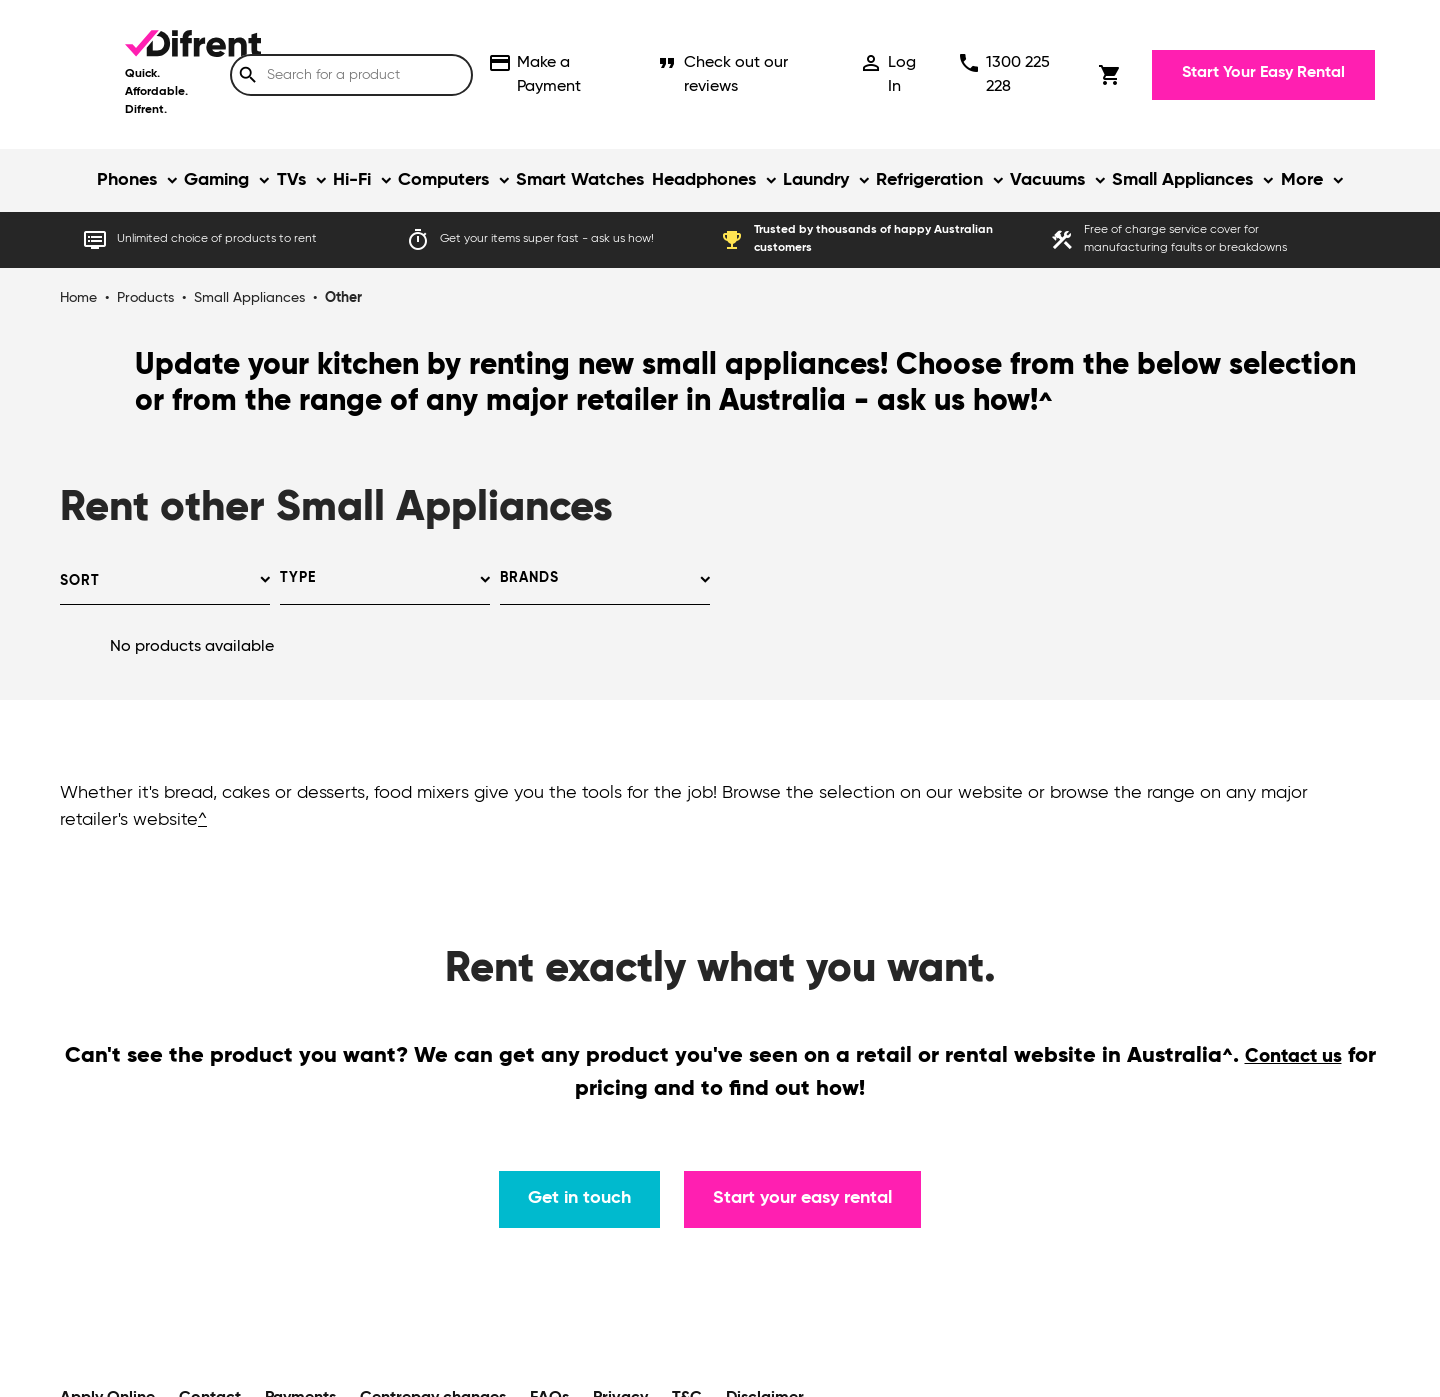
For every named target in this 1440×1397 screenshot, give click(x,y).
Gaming (216, 180)
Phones (127, 180)
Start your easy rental (802, 1198)
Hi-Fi (352, 180)
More (1302, 180)
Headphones (704, 180)
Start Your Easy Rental (1263, 73)
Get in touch (579, 1198)
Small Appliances (1182, 180)
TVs (291, 180)
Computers (443, 180)
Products (145, 298)
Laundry (816, 180)
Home (78, 298)
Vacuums (1047, 180)
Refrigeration (929, 180)
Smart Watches (580, 180)
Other (343, 298)
